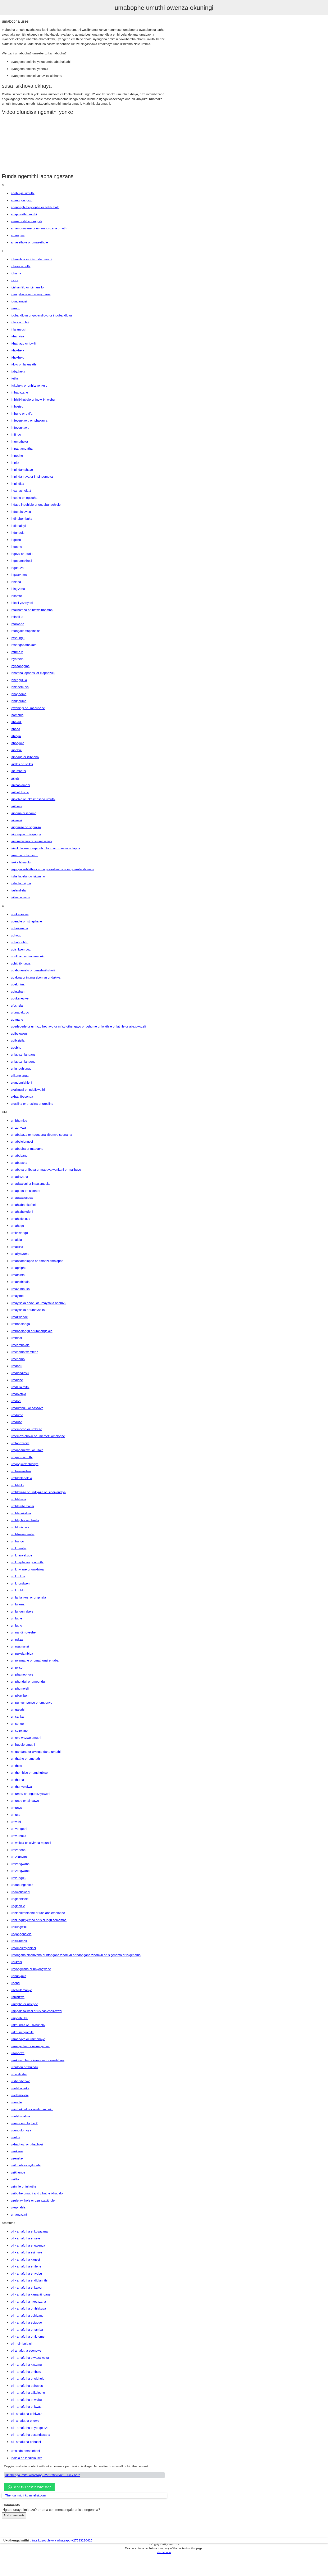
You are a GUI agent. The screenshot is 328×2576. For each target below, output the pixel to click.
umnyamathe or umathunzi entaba (35, 1660)
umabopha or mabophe (27, 1148)
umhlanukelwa (21, 1513)
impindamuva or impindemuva (32, 476)
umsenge (17, 1723)
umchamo (18, 1359)
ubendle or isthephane (26, 921)
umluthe (16, 1618)
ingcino (16, 539)
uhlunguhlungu (21, 1068)
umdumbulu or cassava (27, 1408)
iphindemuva (20, 687)
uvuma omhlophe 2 (24, 2123)
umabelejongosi (22, 1141)
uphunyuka (18, 1976)
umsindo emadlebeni (25, 2451)
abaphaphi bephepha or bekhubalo (35, 207)
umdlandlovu (20, 1373)
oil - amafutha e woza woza (30, 2357)
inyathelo (17, 659)
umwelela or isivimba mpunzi (31, 1842)
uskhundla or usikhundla (28, 2025)
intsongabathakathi (24, 645)
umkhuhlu (17, 1590)
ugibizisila (17, 1040)
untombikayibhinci (23, 1948)
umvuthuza (18, 1836)
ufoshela (17, 1005)
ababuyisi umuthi (23, 193)
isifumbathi (18, 771)
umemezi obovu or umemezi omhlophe (38, 1436)
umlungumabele (22, 1611)
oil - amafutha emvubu (26, 2273)
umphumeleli (20, 1688)
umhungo (17, 1541)
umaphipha (18, 1267)
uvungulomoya (21, 2130)
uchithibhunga (20, 963)
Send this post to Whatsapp (29, 2487)
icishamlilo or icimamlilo (27, 287)
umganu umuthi (21, 1457)
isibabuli (16, 750)
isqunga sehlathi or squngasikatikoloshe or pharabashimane (52, 869)
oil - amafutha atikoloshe (28, 2392)
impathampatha (21, 448)
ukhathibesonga (22, 1096)
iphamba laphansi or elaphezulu (33, 673)
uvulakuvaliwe (20, 2116)
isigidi (15, 778)
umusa (15, 1814)
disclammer (164, 2552)
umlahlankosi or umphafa (28, 1597)
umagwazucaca (22, 1197)
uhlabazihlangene (23, 1061)
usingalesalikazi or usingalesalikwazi (36, 2011)
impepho (17, 455)
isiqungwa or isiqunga (26, 834)
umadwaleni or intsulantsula (30, 1183)
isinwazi (16, 820)
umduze (16, 1422)
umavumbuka (20, 1289)
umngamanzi (20, 1646)
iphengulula (19, 680)
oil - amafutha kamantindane (30, 2294)
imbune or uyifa (21, 413)
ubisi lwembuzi (21, 949)
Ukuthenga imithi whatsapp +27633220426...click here (42, 2475)
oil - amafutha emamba (27, 2329)
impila (15, 462)
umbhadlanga (20, 1324)
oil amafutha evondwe (26, 2350)
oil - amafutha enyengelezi (29, 2427)
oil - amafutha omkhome (28, 2336)
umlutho (16, 1625)
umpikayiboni (20, 1695)
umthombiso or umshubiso (29, 1772)
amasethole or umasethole (29, 242)
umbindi (16, 1338)
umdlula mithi (20, 1387)
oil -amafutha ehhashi (26, 2442)
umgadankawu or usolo (27, 1450)
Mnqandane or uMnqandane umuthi (36, 1751)
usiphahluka (19, 2018)
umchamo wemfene (24, 1352)
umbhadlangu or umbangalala (31, 1331)
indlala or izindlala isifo (26, 2458)
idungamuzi (19, 301)
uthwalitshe (19, 2074)
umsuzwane (19, 1730)
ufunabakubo (20, 1012)
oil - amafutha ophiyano (27, 2315)
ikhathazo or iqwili (23, 343)
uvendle (16, 2102)
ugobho (16, 1047)
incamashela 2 (21, 490)
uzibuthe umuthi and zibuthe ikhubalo (37, 2193)
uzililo (15, 2179)
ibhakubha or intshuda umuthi (31, 259)
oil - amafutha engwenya (28, 2245)
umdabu (16, 1366)
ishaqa (15, 729)
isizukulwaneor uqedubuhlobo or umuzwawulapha (45, 848)
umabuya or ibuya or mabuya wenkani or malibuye (46, 1169)
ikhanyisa (17, 336)
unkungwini (19, 1927)
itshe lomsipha (21, 883)
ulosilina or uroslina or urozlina (32, 1103)
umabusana (19, 1162)
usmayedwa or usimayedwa (30, 2046)
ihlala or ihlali (20, 322)
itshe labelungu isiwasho (28, 876)
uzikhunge (18, 2172)
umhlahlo (17, 1485)
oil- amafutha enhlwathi (27, 2413)
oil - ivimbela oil (21, 2343)
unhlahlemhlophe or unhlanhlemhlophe (38, 1913)
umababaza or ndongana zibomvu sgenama (41, 1134)
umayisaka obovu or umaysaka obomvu (38, 1303)
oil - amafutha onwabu (26, 2399)
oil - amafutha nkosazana (28, 2301)
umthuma (17, 1779)
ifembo (15, 308)
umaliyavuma (20, 1253)
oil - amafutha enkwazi (26, 2406)
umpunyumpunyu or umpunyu (31, 1702)
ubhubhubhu (19, 942)
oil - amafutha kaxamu (26, 2364)
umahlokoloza (20, 1218)
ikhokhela (17, 350)
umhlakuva (18, 1499)
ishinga (16, 736)
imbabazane (19, 392)
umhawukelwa (21, 1471)
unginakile (18, 1906)
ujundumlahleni (21, 1082)
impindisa (17, 483)
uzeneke (17, 2158)
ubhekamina (19, 928)
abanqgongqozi (21, 200)
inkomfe (16, 596)
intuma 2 (17, 652)
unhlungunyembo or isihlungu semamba (39, 1920)
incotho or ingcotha (24, 497)
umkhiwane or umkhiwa (27, 1569)
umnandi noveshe (23, 1632)
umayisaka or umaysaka (28, 1310)
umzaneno (18, 1850)
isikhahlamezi (20, 785)
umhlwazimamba (23, 1534)
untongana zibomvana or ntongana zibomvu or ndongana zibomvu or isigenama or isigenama (76, 1955)
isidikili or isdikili (22, 764)
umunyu (16, 1808)
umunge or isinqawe (25, 1800)
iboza (14, 280)
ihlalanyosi (18, 329)
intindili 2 (17, 617)
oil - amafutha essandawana (30, 2434)
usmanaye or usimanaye (28, 2039)
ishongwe (17, 743)
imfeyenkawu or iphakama (29, 420)
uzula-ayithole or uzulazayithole (33, 2200)
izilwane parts (20, 897)
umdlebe (17, 1380)
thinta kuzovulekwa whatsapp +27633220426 (61, 2540)
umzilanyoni (19, 1856)
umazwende (19, 1317)
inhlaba (16, 582)
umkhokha (18, 1576)
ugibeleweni (19, 1033)
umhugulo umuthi (23, 1744)
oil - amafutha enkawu (26, 2287)
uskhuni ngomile (22, 2032)
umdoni (16, 1401)
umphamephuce (22, 1674)
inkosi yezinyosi (22, 602)
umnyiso (17, 1667)
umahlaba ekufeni (23, 1204)
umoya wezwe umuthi (26, 1737)
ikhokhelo (17, 357)
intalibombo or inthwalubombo (32, 610)
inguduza (17, 568)
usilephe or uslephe (24, 2004)
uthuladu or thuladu (24, 2067)
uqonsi (15, 1983)
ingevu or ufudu (21, 554)
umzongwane (20, 1871)
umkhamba (18, 1548)
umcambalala (20, 1345)
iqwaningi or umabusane (28, 708)
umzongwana (20, 1864)
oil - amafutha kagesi (25, 2259)
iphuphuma (18, 701)
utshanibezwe (20, 2081)
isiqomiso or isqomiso (26, 827)
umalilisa (17, 1247)
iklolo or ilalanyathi (24, 364)
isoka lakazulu (21, 862)
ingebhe (16, 546)
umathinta (18, 1275)
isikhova (16, 806)
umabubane (19, 1155)
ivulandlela (18, 890)
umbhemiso (19, 1120)
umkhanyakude (21, 1555)
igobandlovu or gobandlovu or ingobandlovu (41, 315)
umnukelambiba (22, 1653)
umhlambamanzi (22, 1506)
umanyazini (19, 2214)
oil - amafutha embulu (26, 2371)
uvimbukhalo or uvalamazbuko (32, 2109)
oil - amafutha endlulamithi (29, 2280)
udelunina (17, 984)
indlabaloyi (18, 525)
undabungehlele (22, 1885)
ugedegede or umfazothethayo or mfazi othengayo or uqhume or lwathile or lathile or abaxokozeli (78, 1026)
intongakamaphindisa (26, 631)
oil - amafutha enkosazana (29, 2231)
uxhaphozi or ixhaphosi (27, 2144)
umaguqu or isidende (25, 1190)
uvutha (15, 2137)
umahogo (17, 1225)
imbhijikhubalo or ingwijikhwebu (33, 399)
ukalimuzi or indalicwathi (28, 1089)
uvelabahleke (20, 2088)
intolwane (17, 624)
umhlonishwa (20, 1527)
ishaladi (16, 722)
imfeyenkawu (20, 427)
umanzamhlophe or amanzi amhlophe (37, 1261)
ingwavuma (19, 574)
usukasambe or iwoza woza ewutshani (37, 2060)
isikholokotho (20, 792)
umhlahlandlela (21, 1478)
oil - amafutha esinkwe (26, 2252)
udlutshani (18, 991)
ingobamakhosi (21, 560)
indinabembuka (21, 518)
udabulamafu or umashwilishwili (33, 970)
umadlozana (19, 1176)
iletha (14, 378)
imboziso (17, 406)
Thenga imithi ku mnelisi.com (25, 2495)
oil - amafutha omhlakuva (28, 2308)
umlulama (17, 1604)
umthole (16, 1765)
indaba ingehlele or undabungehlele (36, 504)
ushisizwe (17, 1997)
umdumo (17, 1415)
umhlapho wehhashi (25, 1520)
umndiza (17, 1639)
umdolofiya (18, 1394)
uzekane (17, 2151)
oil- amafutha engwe (25, 2420)
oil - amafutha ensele (25, 2238)
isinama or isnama (23, 813)
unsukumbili (19, 1941)
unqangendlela (21, 1934)
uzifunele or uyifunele (26, 2165)
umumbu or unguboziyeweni (30, 1793)
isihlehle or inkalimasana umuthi (33, 799)
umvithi (16, 1822)
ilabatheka (18, 371)
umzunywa (18, 1127)
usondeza (17, 2053)
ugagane (17, 1019)
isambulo (17, 715)
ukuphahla (18, 2207)
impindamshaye (22, 469)
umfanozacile (20, 1443)
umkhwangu (19, 1233)
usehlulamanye (21, 1990)
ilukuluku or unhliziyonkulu (29, 385)
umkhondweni (20, 1583)
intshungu (17, 638)
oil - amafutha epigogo (26, 2322)
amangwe (17, 235)
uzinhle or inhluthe (23, 2186)
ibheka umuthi (20, 266)
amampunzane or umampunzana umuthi (39, 228)
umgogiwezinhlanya (24, 1464)
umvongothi (19, 1828)
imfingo (16, 434)
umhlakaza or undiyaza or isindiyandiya (38, 1492)
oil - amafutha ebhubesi (27, 2385)
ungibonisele (19, 1899)
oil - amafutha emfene (26, 2266)
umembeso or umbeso (26, 1429)
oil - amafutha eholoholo (27, 2378)
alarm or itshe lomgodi (26, 221)
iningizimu (18, 588)
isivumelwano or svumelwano (31, 841)
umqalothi (17, 1709)
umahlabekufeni (22, 1211)
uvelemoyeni (19, 2095)
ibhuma (16, 273)
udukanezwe (19, 914)
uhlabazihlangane (23, 1054)
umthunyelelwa (21, 1786)
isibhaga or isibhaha (25, 757)
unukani (16, 1962)
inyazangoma (20, 666)
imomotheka (19, 441)
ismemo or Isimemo (24, 855)
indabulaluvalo (21, 511)
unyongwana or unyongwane (31, 1969)
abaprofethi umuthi (24, 214)
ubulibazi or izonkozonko (28, 956)
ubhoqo (16, 935)
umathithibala (20, 1281)
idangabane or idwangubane (30, 294)
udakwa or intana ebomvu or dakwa (35, 977)
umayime (17, 1296)
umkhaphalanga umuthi (27, 1562)
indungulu (17, 532)
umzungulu (18, 1878)
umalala (16, 1239)
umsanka (17, 1716)
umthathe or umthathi (26, 1758)
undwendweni (20, 1892)
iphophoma (18, 694)
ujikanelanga (19, 1075)
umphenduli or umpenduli (28, 1681)
